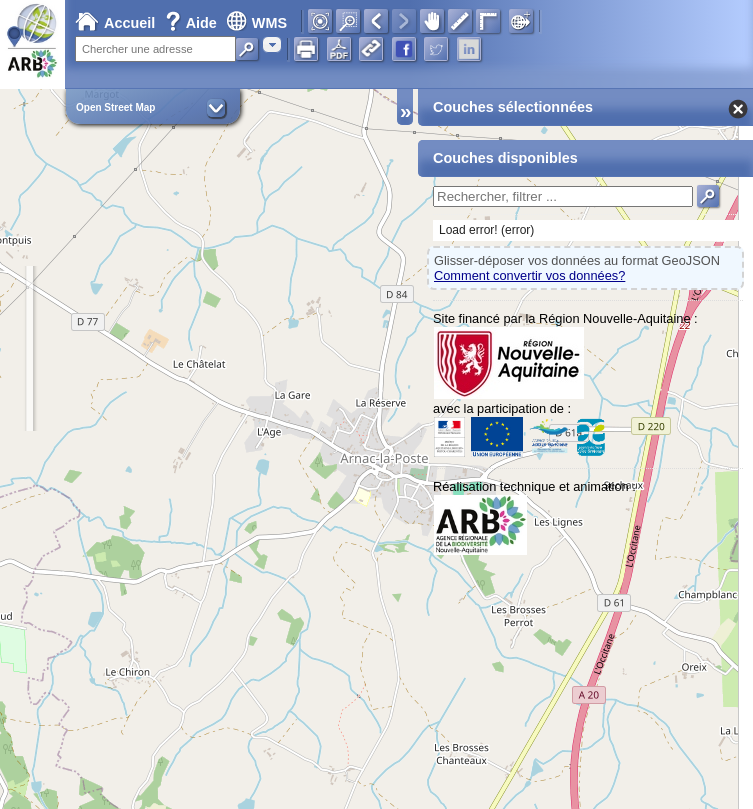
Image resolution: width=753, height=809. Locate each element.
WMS (256, 23)
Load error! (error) (486, 230)
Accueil (115, 23)
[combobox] (272, 44)
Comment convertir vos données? (529, 275)
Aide (193, 23)
